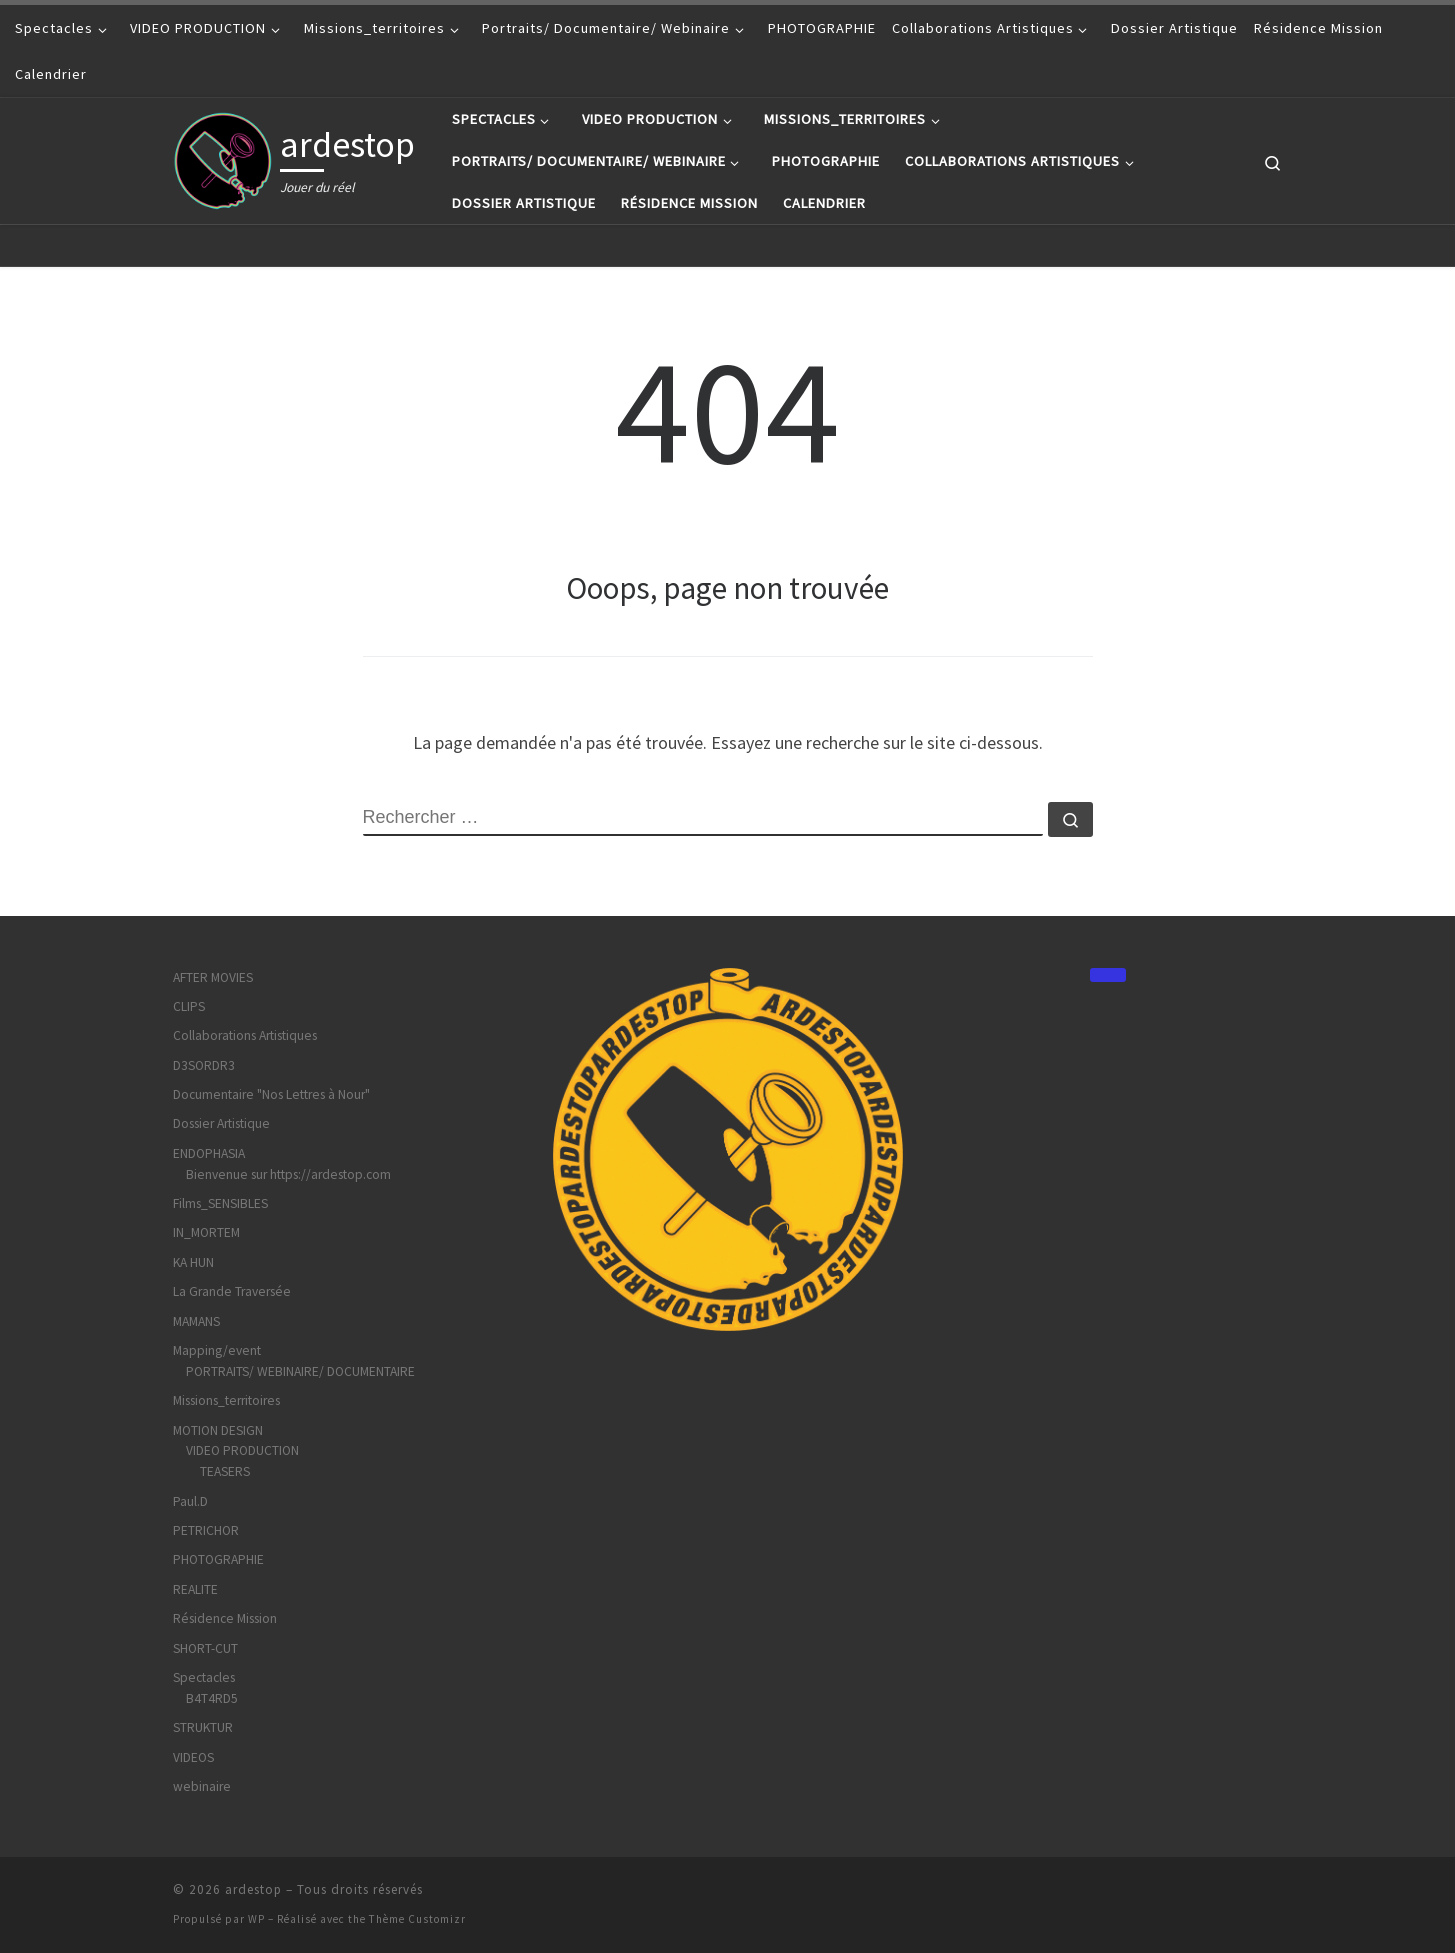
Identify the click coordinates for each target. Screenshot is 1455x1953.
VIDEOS (193, 1757)
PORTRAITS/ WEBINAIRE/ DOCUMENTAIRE (300, 1371)
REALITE (195, 1589)
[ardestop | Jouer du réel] (223, 157)
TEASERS (225, 1471)
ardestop (253, 1889)
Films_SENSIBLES (220, 1203)
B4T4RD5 (212, 1698)
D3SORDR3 (204, 1065)
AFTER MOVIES (213, 977)
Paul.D (190, 1501)
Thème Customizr (417, 1919)
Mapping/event (217, 1350)
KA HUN (193, 1262)
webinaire (202, 1786)
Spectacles (204, 1677)
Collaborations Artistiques (245, 1035)
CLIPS (189, 1006)
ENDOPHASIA (209, 1153)
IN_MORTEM (206, 1232)
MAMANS (196, 1321)
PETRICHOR (206, 1530)
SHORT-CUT (205, 1648)
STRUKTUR (203, 1727)
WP (256, 1919)
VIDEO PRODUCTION (242, 1450)
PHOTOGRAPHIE (218, 1559)
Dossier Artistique (221, 1123)
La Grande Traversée (232, 1291)
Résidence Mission (225, 1618)
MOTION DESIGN (218, 1430)
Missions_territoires (226, 1400)
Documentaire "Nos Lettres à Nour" (271, 1094)
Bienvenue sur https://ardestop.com (288, 1174)
